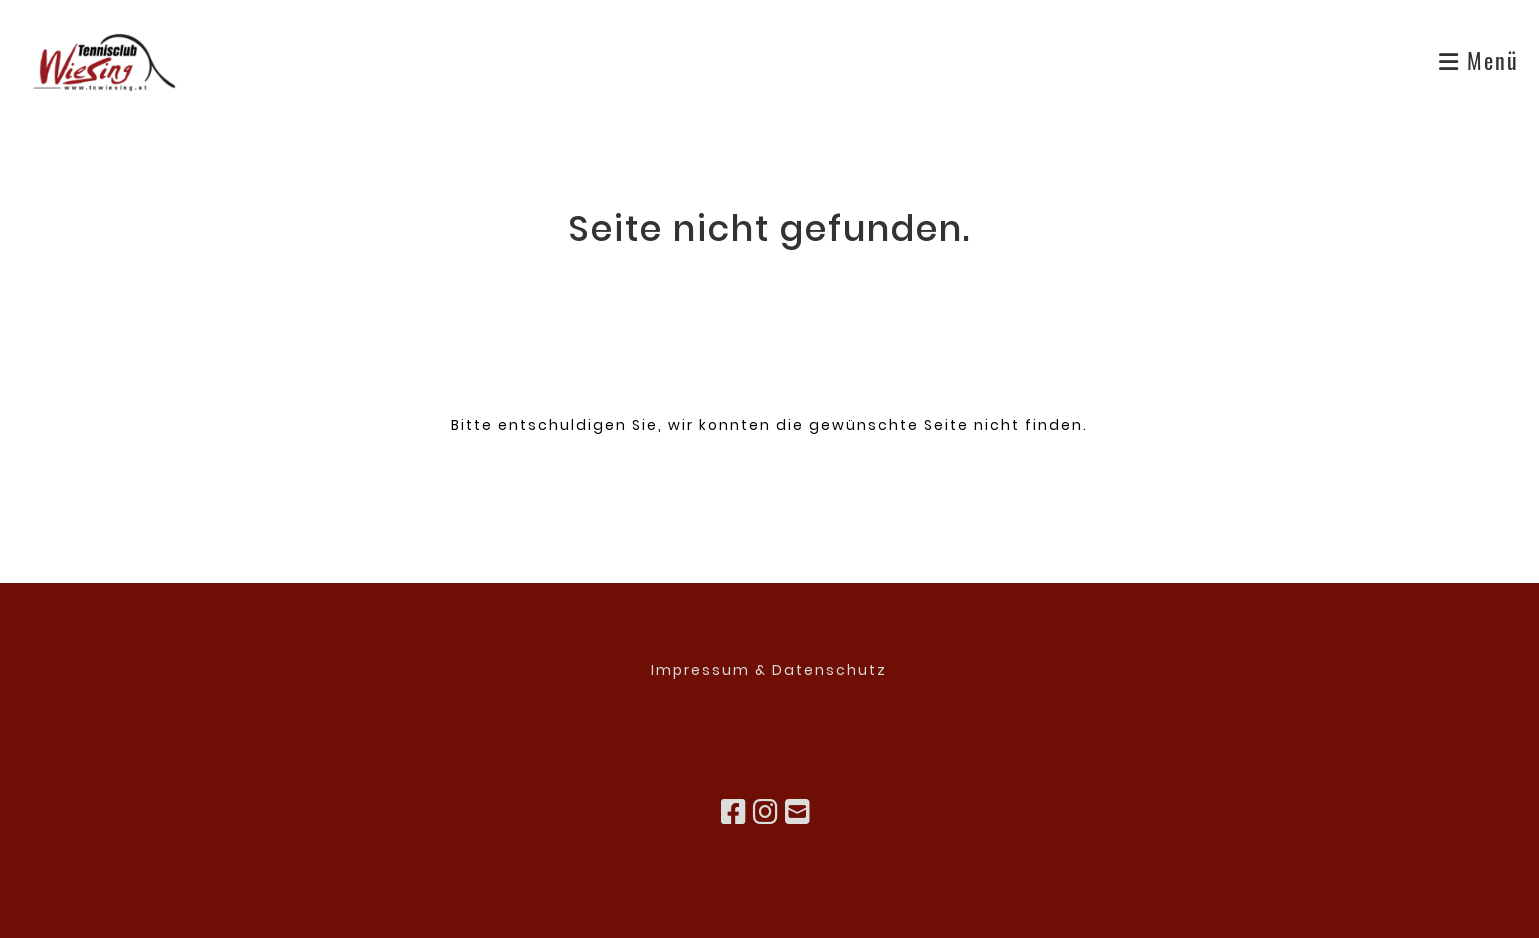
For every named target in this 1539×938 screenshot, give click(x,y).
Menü (1479, 60)
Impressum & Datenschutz (769, 670)
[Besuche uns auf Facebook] (734, 812)
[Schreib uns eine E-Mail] (798, 812)
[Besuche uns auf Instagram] (766, 812)
